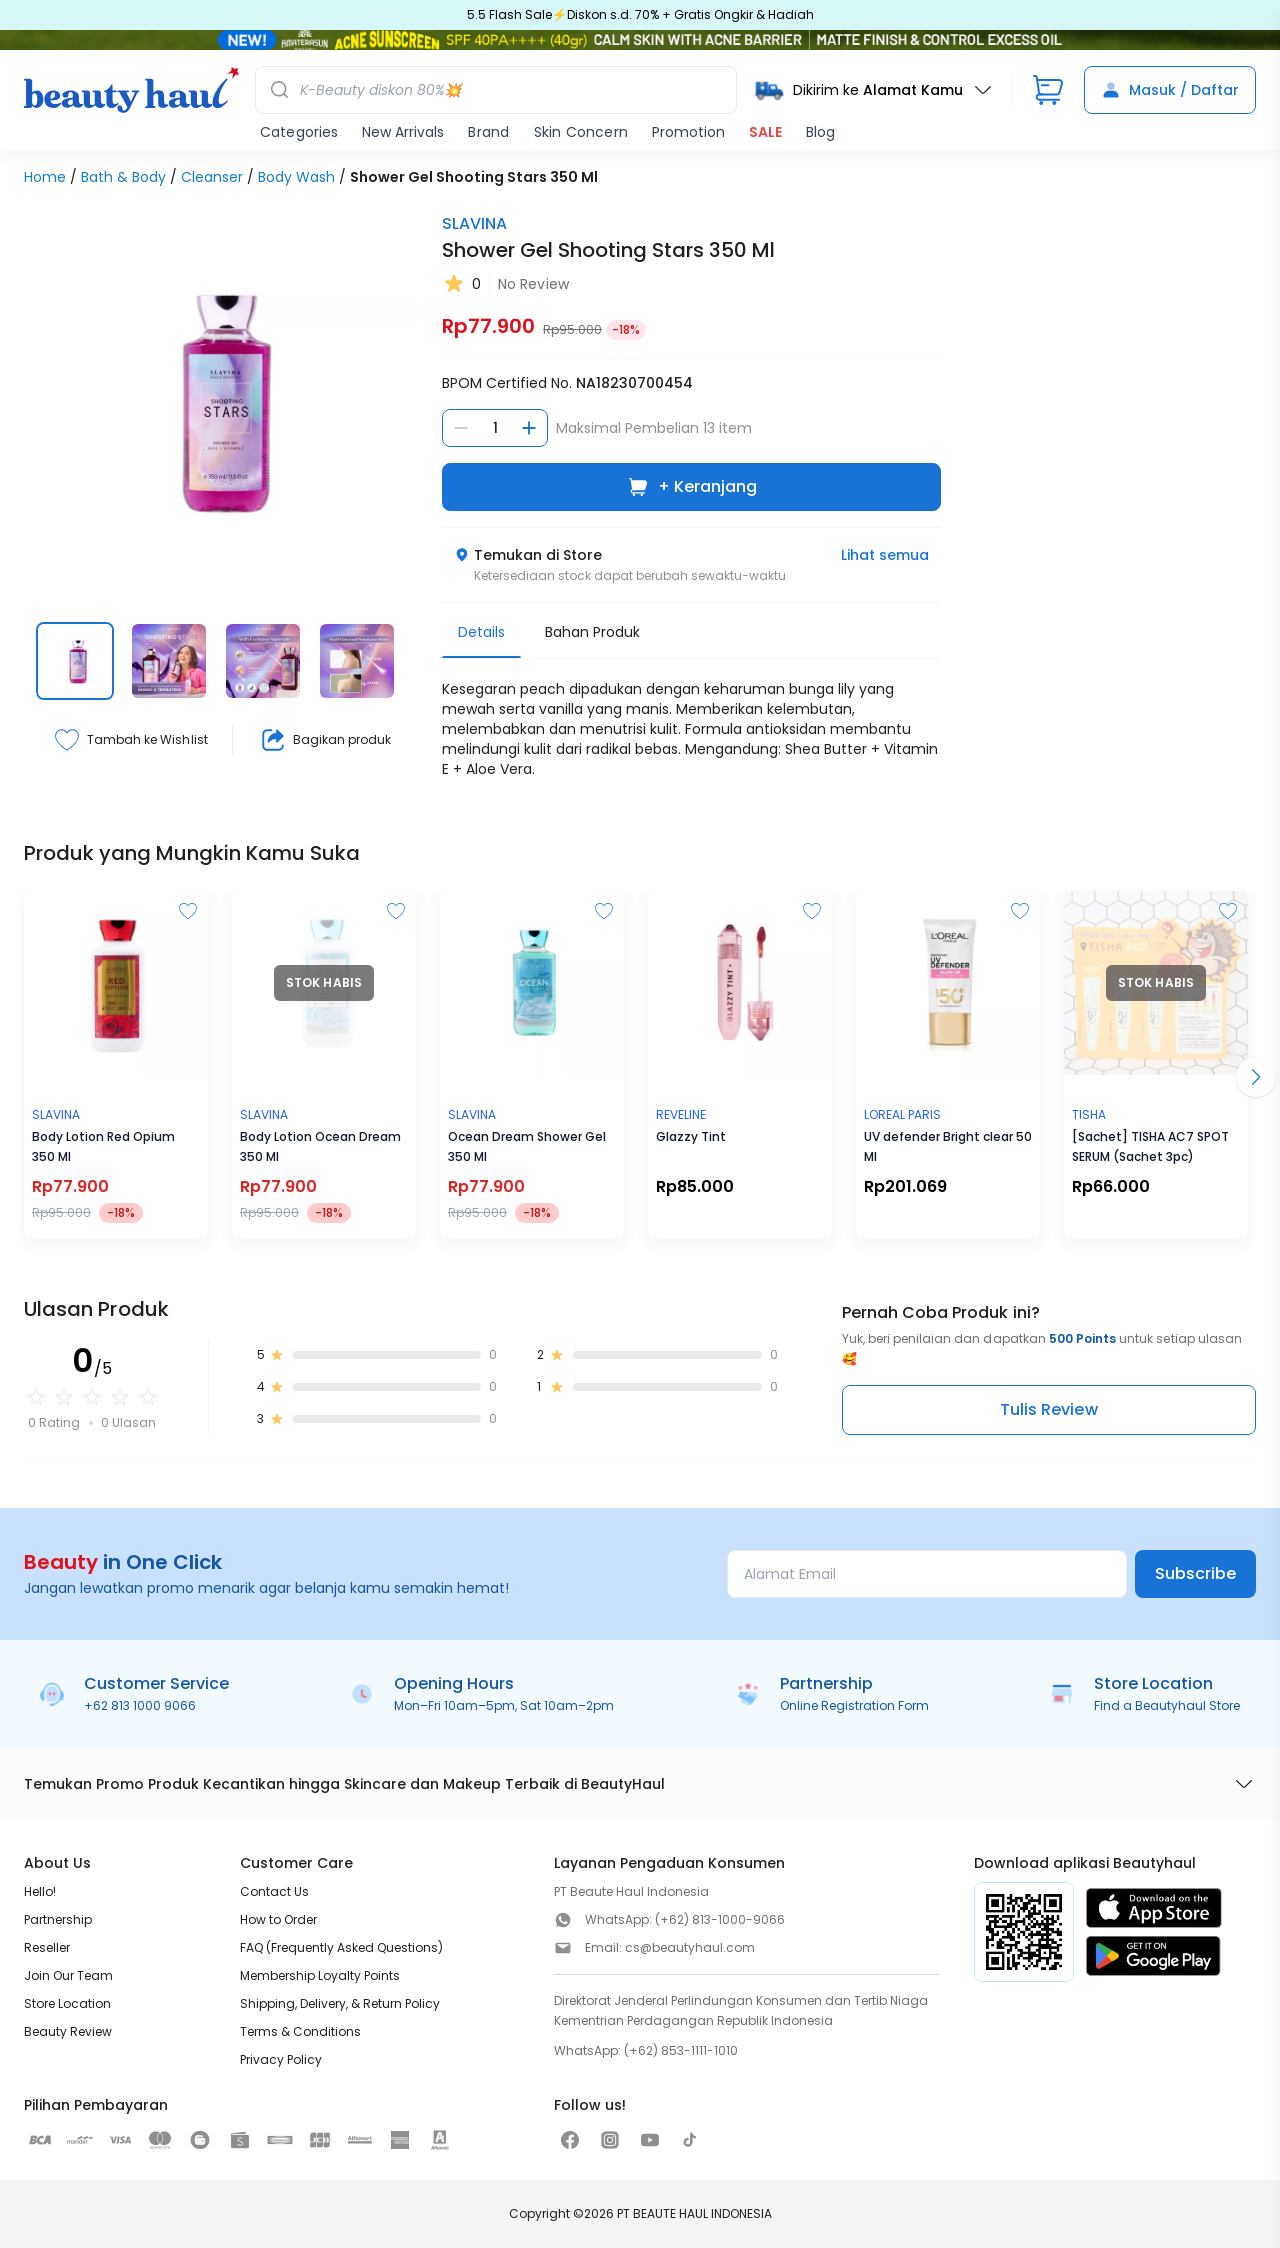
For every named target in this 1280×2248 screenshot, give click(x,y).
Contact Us (274, 1891)
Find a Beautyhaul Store (1167, 1705)
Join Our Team (68, 1975)
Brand (488, 132)
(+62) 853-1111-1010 (681, 2050)
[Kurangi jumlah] (461, 428)
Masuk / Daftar (1170, 90)
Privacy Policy (281, 2059)
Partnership (58, 1919)
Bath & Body (123, 177)
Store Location (67, 2003)
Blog (820, 132)
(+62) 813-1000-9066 (720, 1919)
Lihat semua (885, 555)
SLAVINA (474, 223)
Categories (299, 132)
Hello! (40, 1891)
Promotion (688, 132)
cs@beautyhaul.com (690, 1947)
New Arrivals (403, 132)
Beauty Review (68, 2031)
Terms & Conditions (300, 2031)
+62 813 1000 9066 (140, 1705)
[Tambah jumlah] (529, 428)
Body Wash (296, 177)
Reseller (47, 1947)
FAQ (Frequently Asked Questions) (341, 1947)
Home (45, 177)
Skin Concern (581, 132)
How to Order (278, 1919)
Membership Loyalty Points (320, 1975)
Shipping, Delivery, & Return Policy (340, 2003)
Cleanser (212, 177)
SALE (765, 132)
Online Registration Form (854, 1705)
